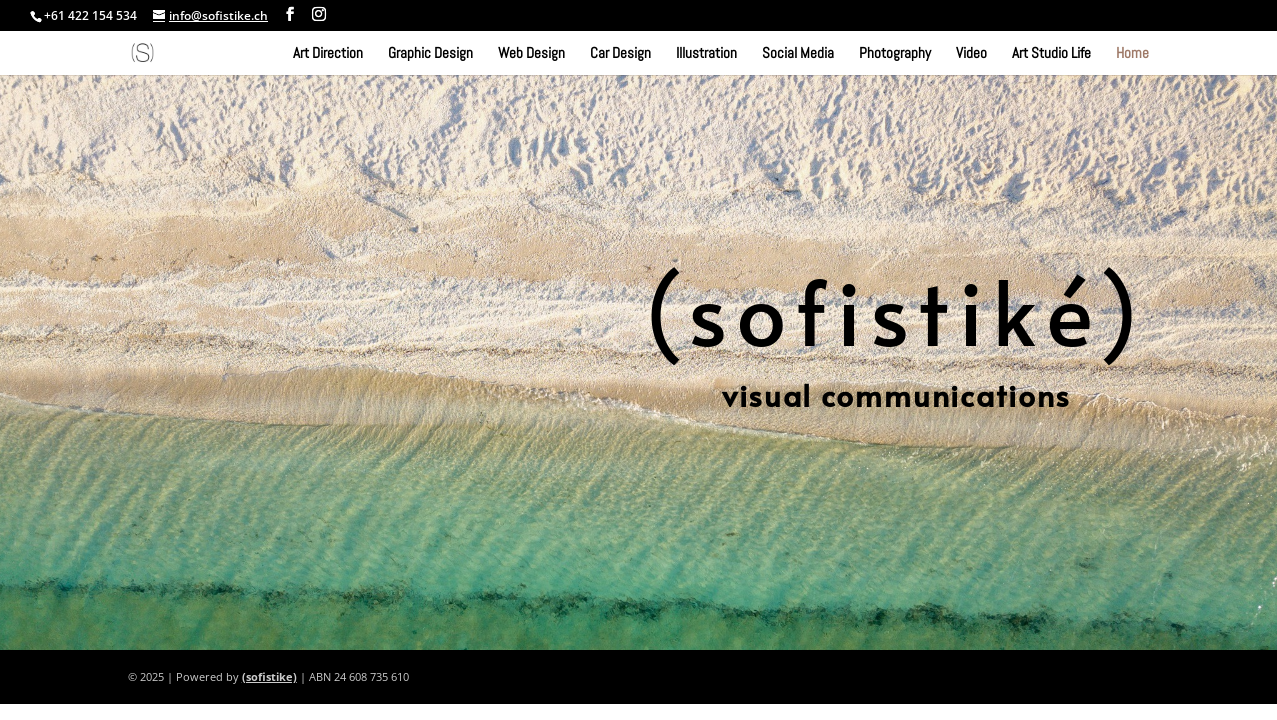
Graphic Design (430, 54)
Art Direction (328, 54)
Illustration (706, 54)
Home (1132, 54)
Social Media (798, 54)
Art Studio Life (1051, 54)
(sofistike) (269, 676)
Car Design (620, 54)
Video (971, 54)
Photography (895, 54)
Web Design (531, 54)
